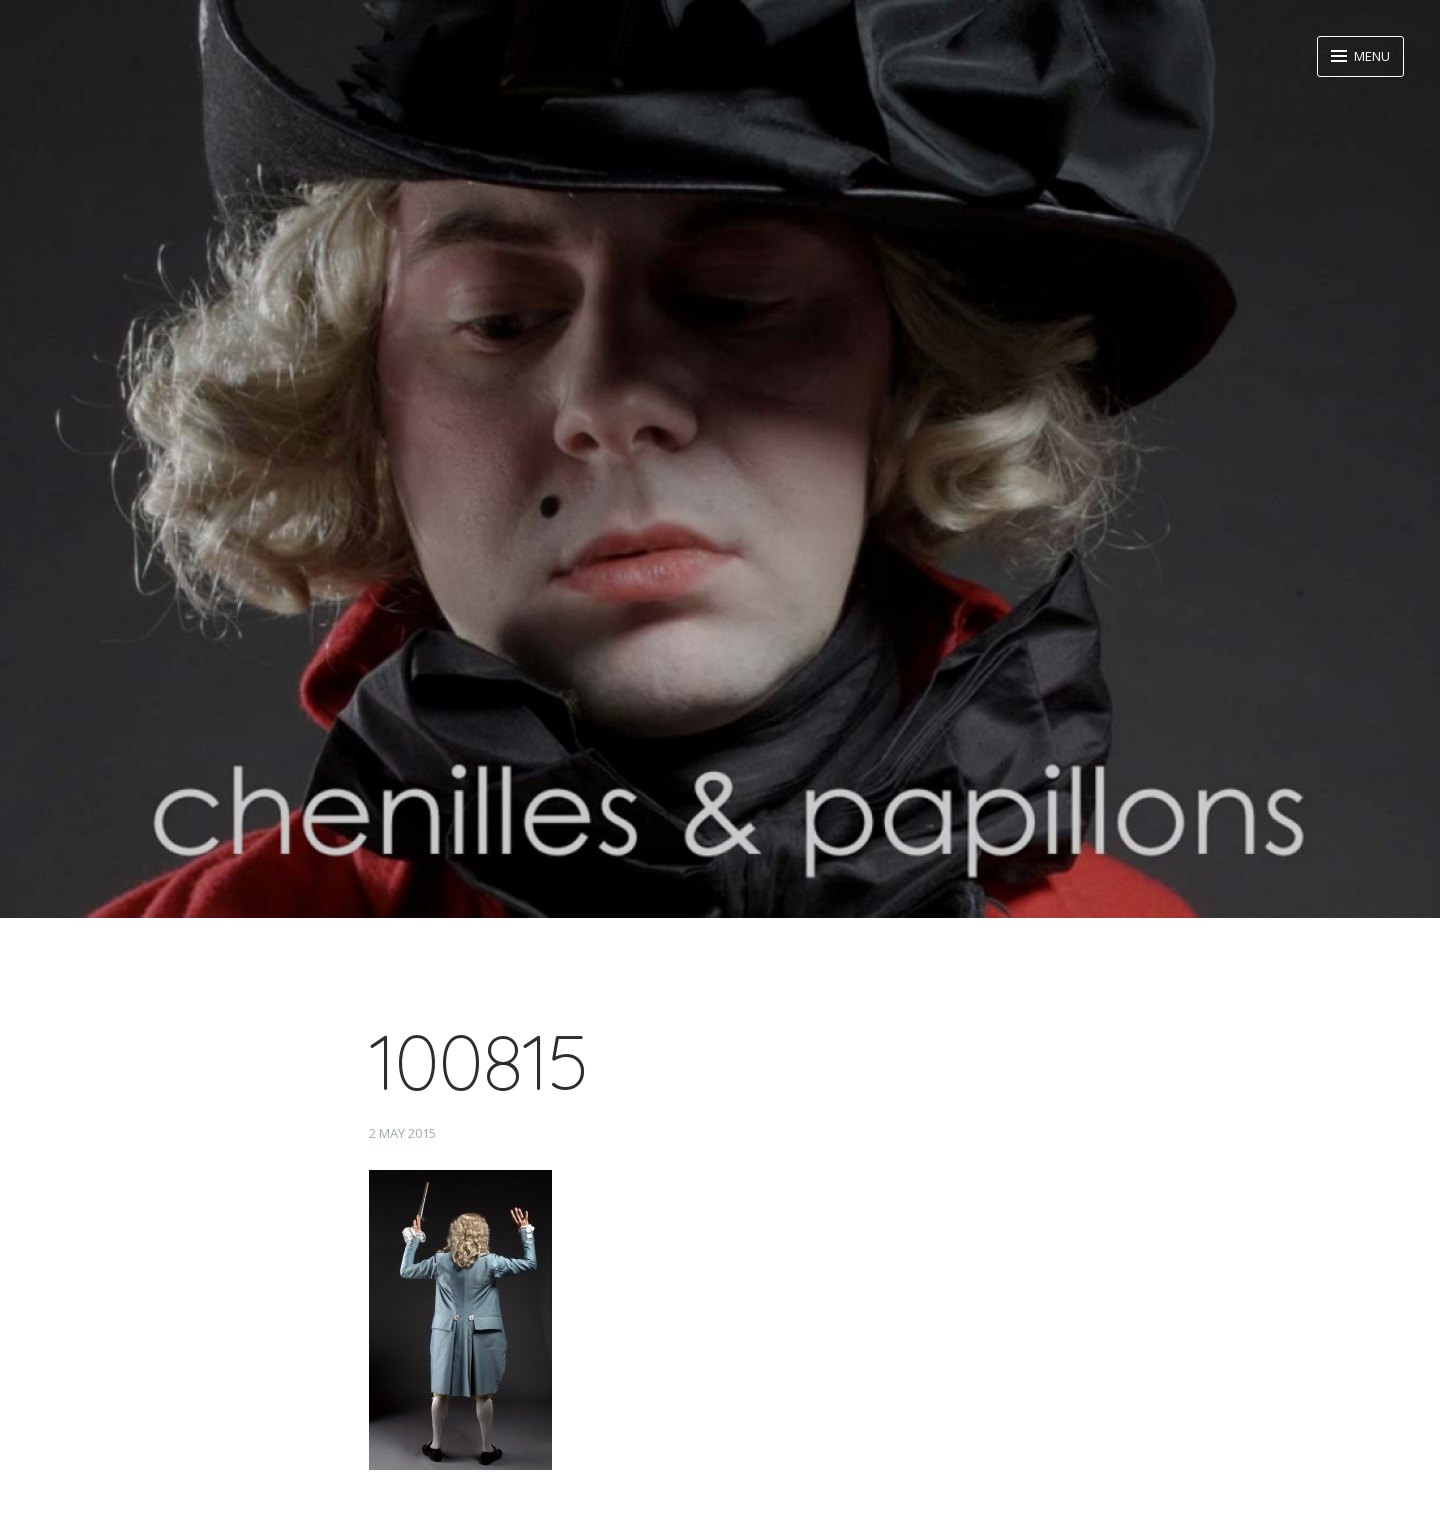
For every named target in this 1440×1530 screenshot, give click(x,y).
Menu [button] (1370, 56)
